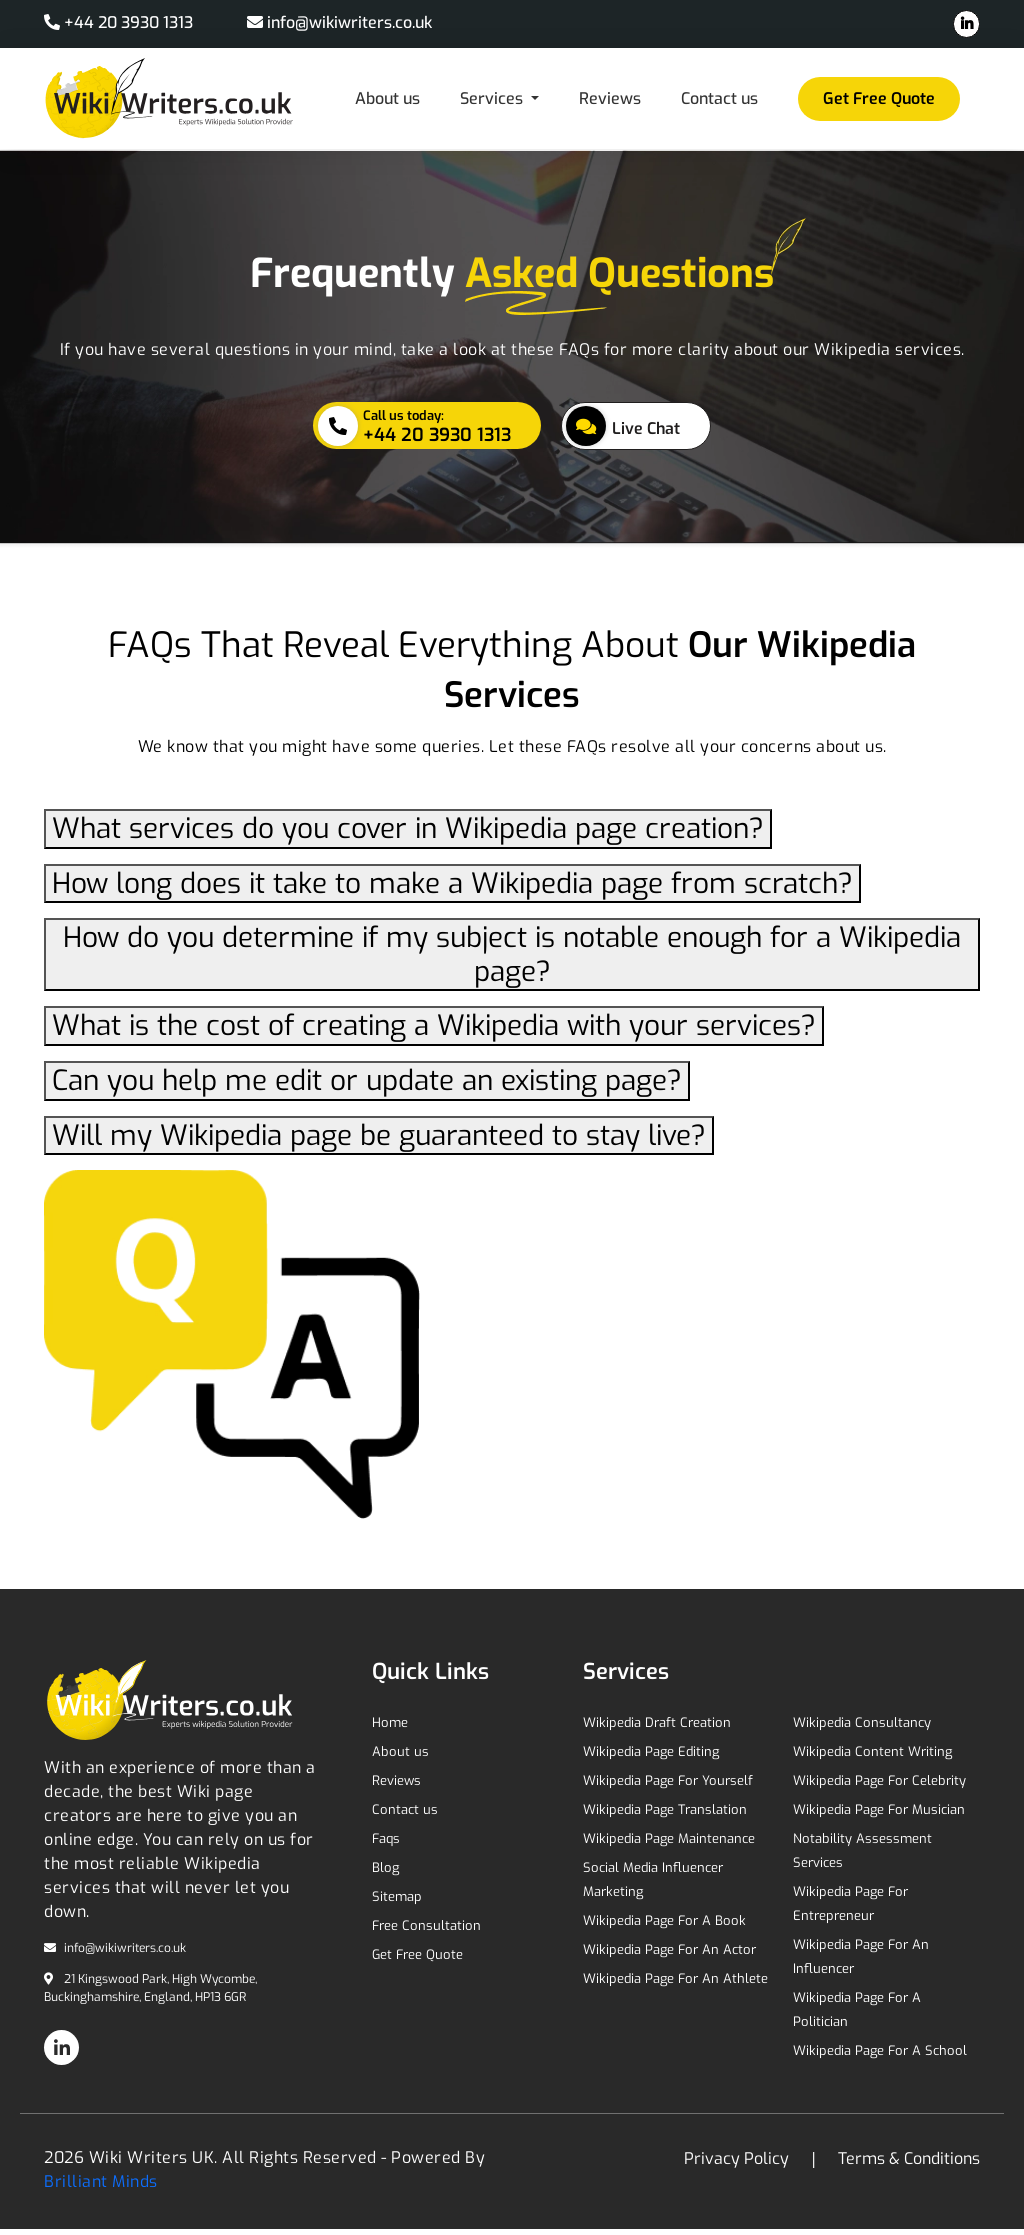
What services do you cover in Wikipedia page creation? (408, 828)
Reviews (610, 98)
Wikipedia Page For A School (880, 2050)
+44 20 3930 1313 (120, 22)
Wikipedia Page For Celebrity (879, 1780)
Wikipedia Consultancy (862, 1722)
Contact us (719, 98)
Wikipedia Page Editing (651, 1751)
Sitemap (397, 1896)
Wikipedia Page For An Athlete (675, 1978)
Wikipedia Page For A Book (664, 1920)
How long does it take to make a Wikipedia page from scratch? (452, 883)
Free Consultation (426, 1925)
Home (390, 1722)
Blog (385, 1867)
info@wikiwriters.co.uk (339, 22)
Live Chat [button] (623, 426)
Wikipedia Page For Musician (879, 1809)
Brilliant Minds (101, 2181)
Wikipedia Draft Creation (657, 1722)
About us (387, 98)
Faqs (386, 1838)
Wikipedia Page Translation (665, 1809)
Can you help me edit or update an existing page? (367, 1080)
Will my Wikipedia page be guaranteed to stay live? (379, 1135)
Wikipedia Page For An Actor (669, 1949)
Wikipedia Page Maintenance (669, 1838)
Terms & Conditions (907, 2158)
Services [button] (493, 98)
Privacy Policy (738, 2158)
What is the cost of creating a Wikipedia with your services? (434, 1025)
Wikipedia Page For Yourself (668, 1780)
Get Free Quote (879, 98)
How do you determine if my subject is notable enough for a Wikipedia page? (512, 954)
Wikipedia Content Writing (872, 1751)
